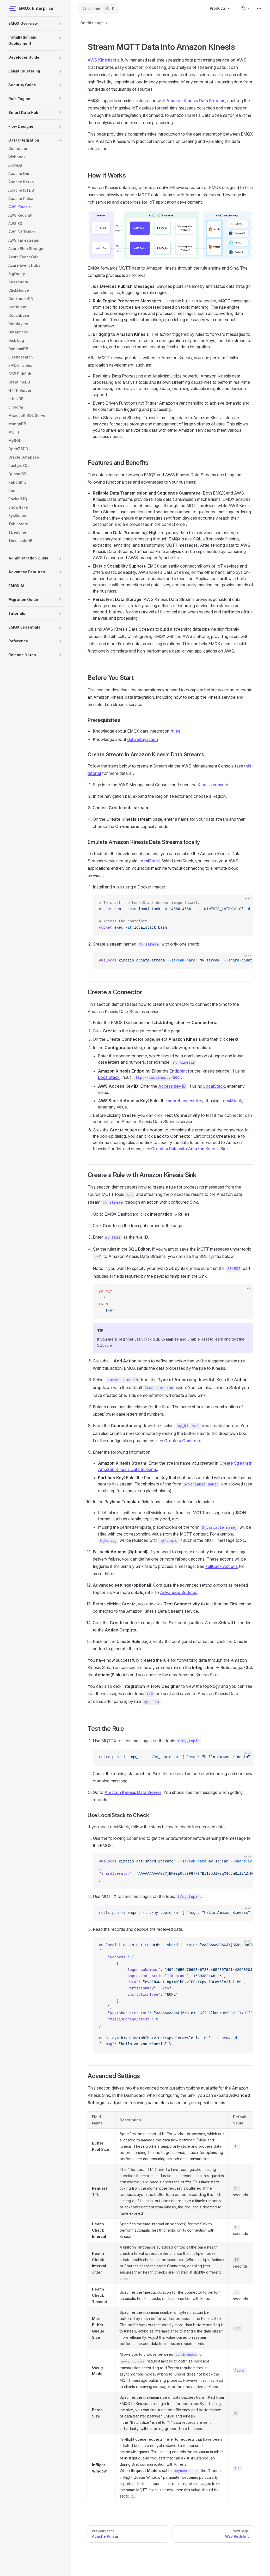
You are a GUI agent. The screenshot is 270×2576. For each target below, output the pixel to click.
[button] (60, 23)
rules (175, 731)
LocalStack (149, 860)
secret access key (186, 1100)
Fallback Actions (221, 1566)
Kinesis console (213, 784)
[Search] (99, 8)
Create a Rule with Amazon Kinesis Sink (190, 1148)
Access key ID (172, 1086)
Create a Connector (183, 1440)
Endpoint (178, 1071)
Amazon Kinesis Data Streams (195, 100)
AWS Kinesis (100, 60)
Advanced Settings (178, 1592)
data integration (142, 739)
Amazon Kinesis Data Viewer (133, 1792)
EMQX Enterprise (30, 8)
